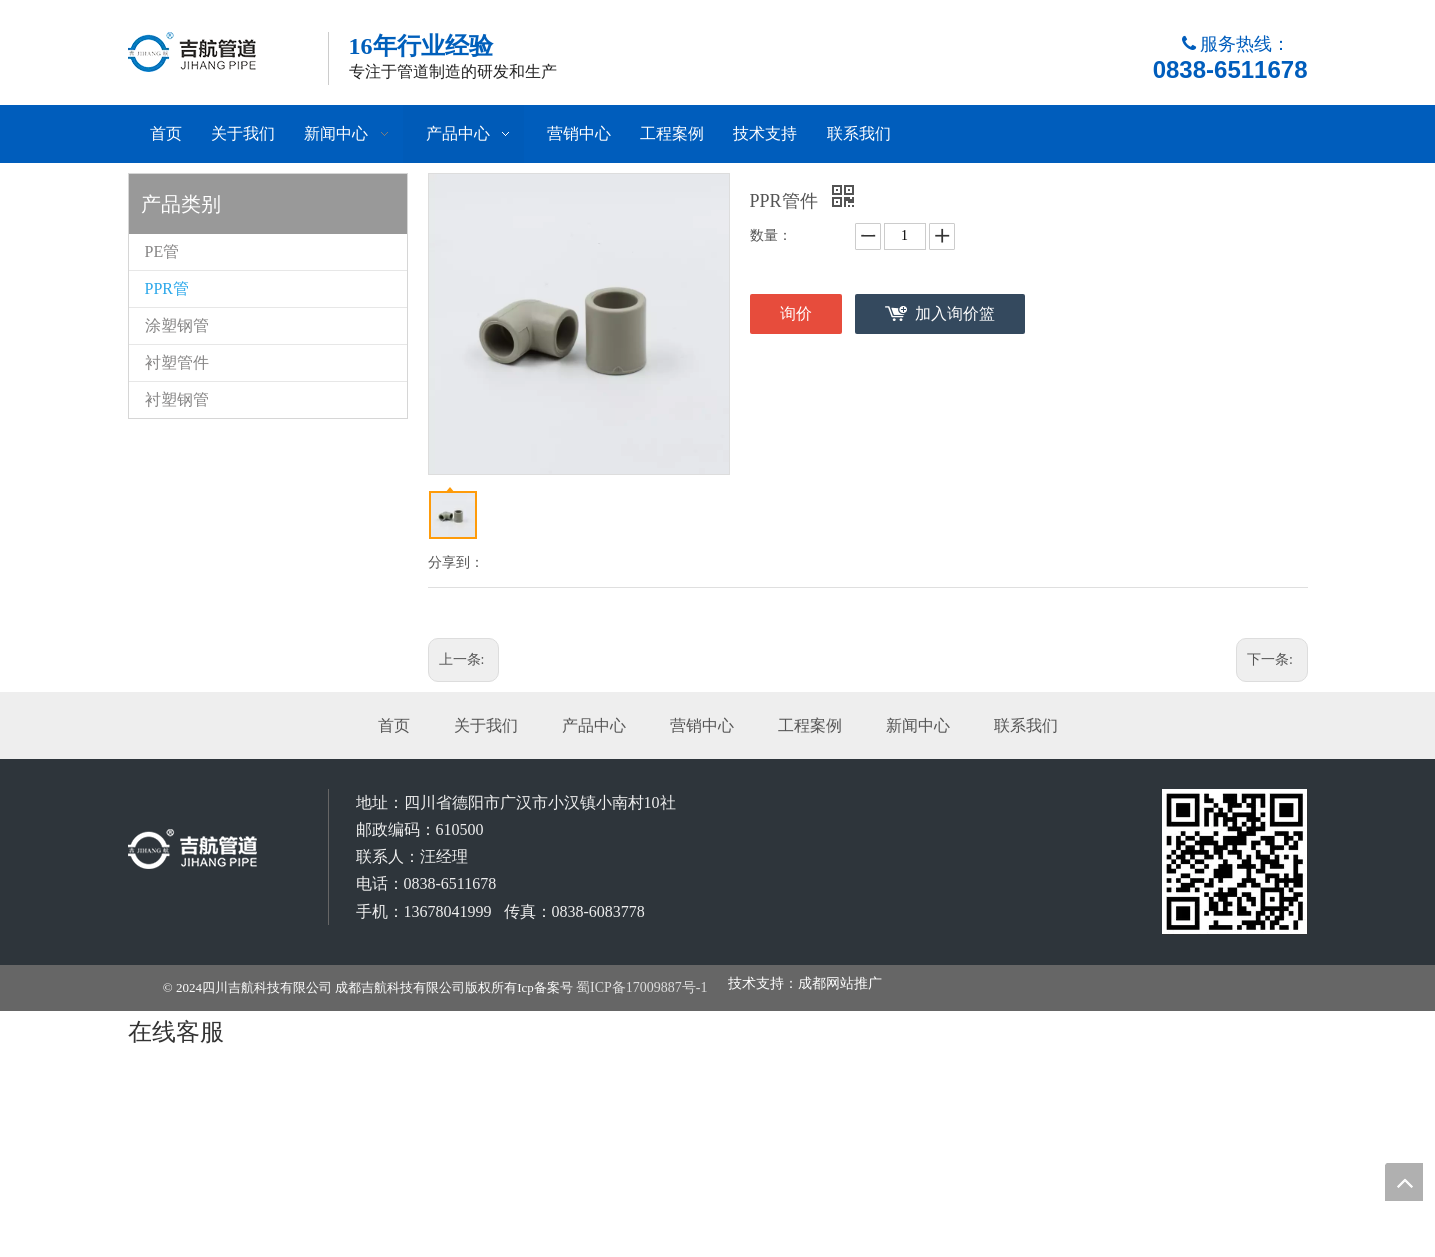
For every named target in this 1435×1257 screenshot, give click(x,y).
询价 (796, 313)
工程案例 (810, 725)
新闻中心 (918, 725)
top (1404, 1182)
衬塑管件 (177, 362)
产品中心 (594, 725)
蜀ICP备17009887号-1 (641, 987)
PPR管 (167, 288)
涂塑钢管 (177, 325)
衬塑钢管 (177, 399)
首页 (394, 725)
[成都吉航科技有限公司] (1235, 862)
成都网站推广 (840, 983)
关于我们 (486, 725)
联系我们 (1026, 725)
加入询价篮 (955, 313)
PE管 (162, 251)
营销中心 (702, 725)
